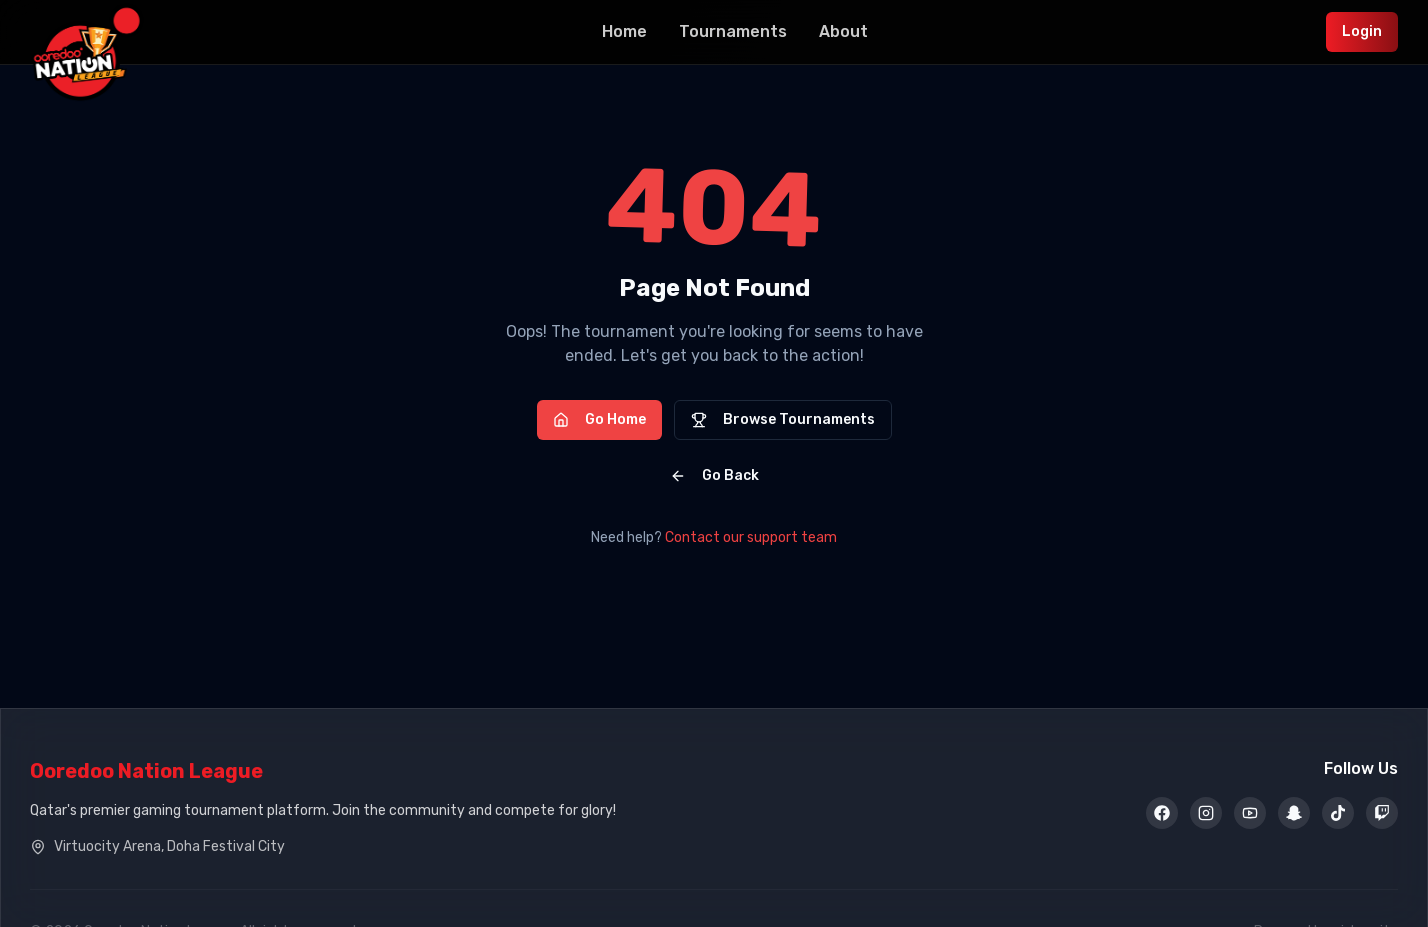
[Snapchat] (1294, 814)
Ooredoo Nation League (146, 771)
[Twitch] (1382, 814)
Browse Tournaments (783, 419)
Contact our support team (751, 537)
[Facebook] (1162, 814)
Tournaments (733, 31)
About (843, 31)
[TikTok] (1338, 814)
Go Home (599, 419)
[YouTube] (1250, 814)
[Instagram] (1206, 814)
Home (624, 31)
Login (1362, 31)
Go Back (714, 475)
